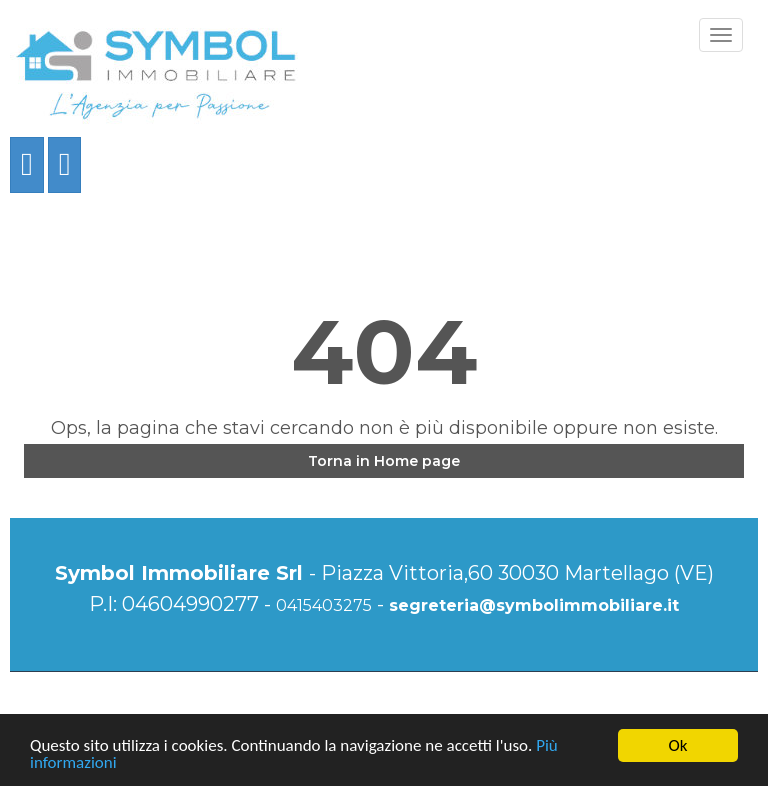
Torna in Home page (384, 461)
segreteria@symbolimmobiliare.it (534, 605)
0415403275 (324, 605)
